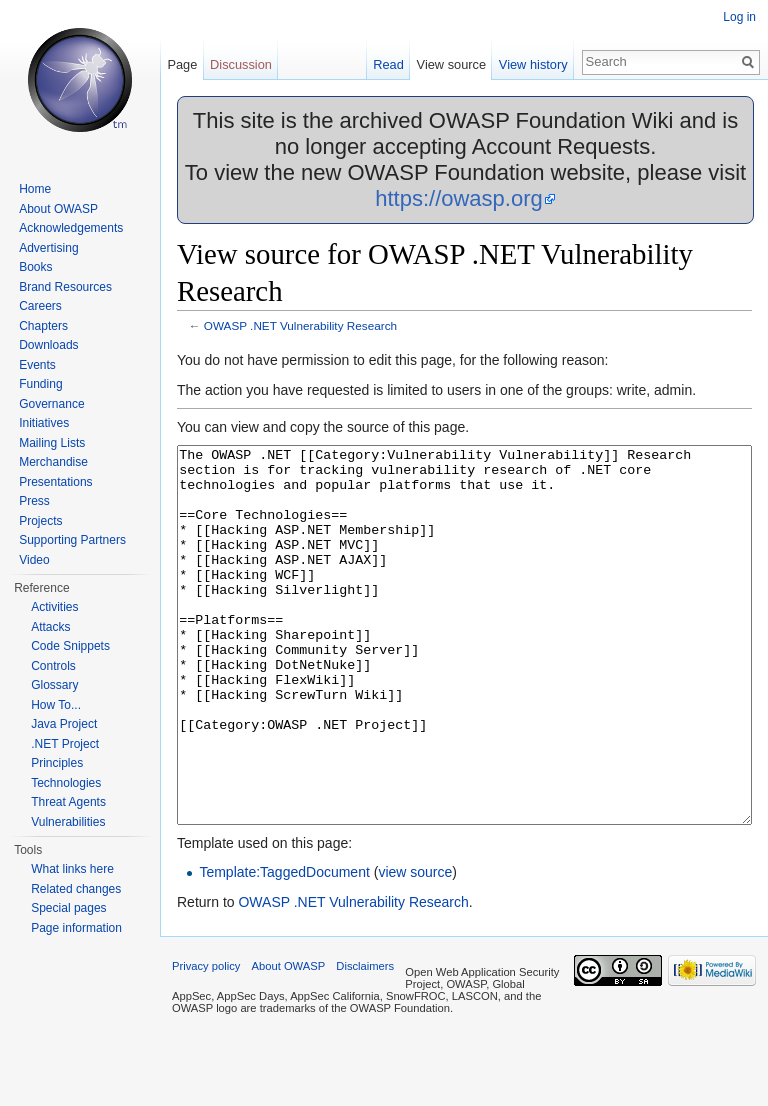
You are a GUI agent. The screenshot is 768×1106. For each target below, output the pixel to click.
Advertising (48, 248)
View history (533, 64)
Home (35, 189)
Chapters (43, 326)
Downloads (48, 345)
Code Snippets (70, 646)
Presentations (55, 482)
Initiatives (44, 423)
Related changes (76, 889)
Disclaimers (365, 1041)
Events (37, 365)
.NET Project (65, 744)
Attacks (50, 627)
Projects (40, 521)
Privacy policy (206, 1041)
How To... (56, 705)
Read (388, 64)
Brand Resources (65, 287)
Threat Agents (68, 802)
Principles (57, 763)
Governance (51, 404)
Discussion (241, 64)
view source (415, 947)
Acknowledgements (71, 228)
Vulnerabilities (68, 822)
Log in (739, 17)
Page (182, 64)
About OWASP (58, 209)
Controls (53, 666)
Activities (54, 607)
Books (35, 267)
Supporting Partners (72, 540)
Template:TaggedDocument (284, 947)
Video (34, 560)
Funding (40, 384)
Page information (76, 928)
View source (451, 64)
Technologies (66, 783)
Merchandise (53, 462)
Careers (40, 306)
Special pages (68, 908)
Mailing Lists (52, 443)
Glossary (54, 685)
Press (34, 501)
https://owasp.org (459, 198)
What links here (72, 869)
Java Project (64, 724)
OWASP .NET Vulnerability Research (300, 325)
